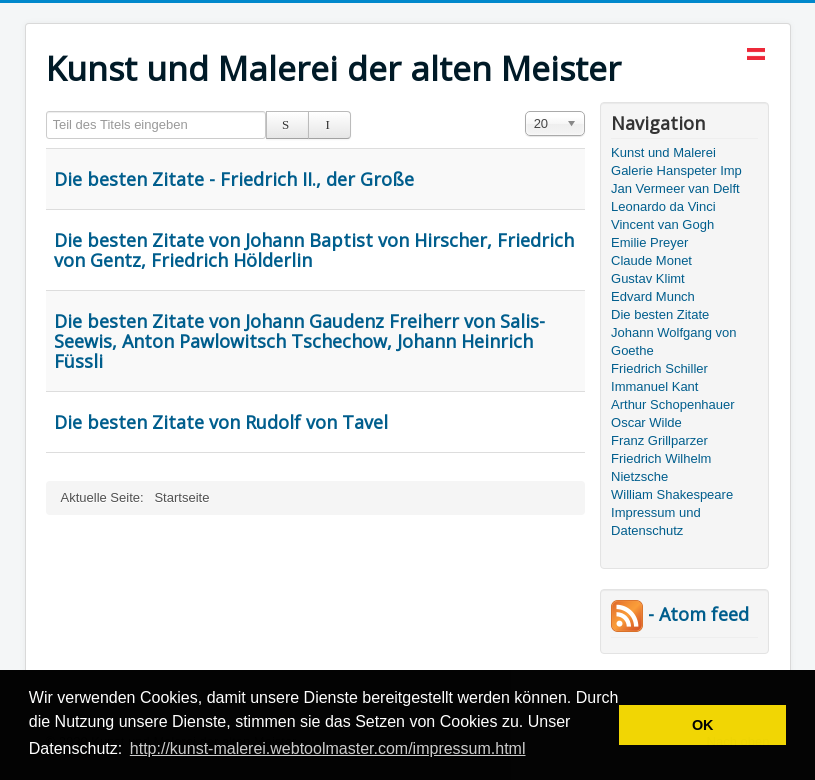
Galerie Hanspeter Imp (676, 170)
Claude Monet (651, 260)
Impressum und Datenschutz (656, 521)
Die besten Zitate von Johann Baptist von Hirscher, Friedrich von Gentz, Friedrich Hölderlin (314, 250)
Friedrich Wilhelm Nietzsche (661, 467)
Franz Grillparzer (659, 440)
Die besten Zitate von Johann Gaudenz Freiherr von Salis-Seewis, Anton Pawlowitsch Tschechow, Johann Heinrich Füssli (299, 341)
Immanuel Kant (654, 386)
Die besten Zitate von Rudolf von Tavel (221, 422)
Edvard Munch (653, 296)
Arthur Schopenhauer (673, 404)
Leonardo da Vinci (663, 206)
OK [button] (703, 725)
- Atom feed (680, 614)
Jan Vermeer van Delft (675, 188)
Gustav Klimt (648, 278)
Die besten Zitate (660, 314)
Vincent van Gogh (662, 224)
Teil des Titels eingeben (46, 111)
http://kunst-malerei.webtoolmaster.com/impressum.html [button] (328, 748)
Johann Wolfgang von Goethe (674, 341)
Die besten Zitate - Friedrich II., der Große (234, 179)
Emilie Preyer (649, 242)
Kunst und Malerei (663, 152)
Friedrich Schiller (659, 368)
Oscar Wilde (646, 422)
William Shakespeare (672, 494)
